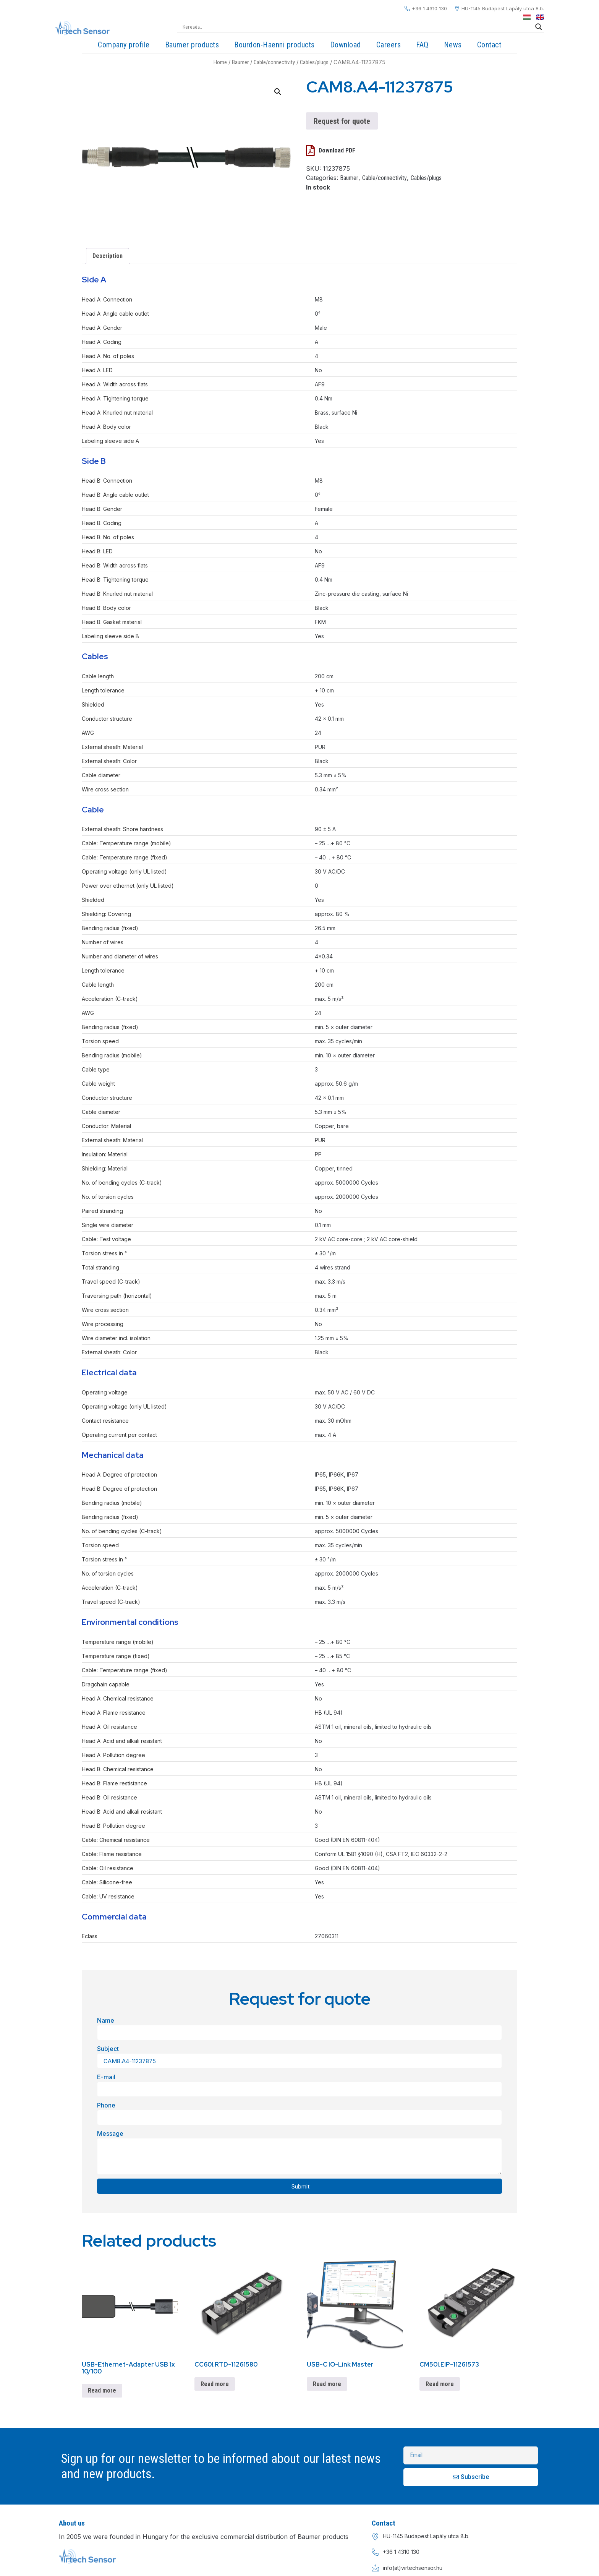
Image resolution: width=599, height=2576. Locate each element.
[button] (278, 92)
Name (105, 2020)
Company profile (124, 44)
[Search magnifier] (538, 26)
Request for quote (342, 121)
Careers (388, 44)
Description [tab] (107, 255)
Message (110, 2133)
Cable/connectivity (274, 62)
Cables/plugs (314, 62)
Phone (106, 2105)
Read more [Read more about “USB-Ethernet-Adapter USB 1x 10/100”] (102, 2390)
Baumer (240, 62)
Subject (108, 2048)
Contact (489, 44)
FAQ (422, 44)
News (453, 44)
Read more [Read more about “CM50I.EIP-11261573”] (440, 2384)
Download (345, 44)
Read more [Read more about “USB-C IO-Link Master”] (327, 2384)
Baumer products (192, 44)
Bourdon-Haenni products (274, 44)
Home (220, 62)
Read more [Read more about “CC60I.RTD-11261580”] (215, 2384)
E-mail (106, 2077)
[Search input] (357, 26)
